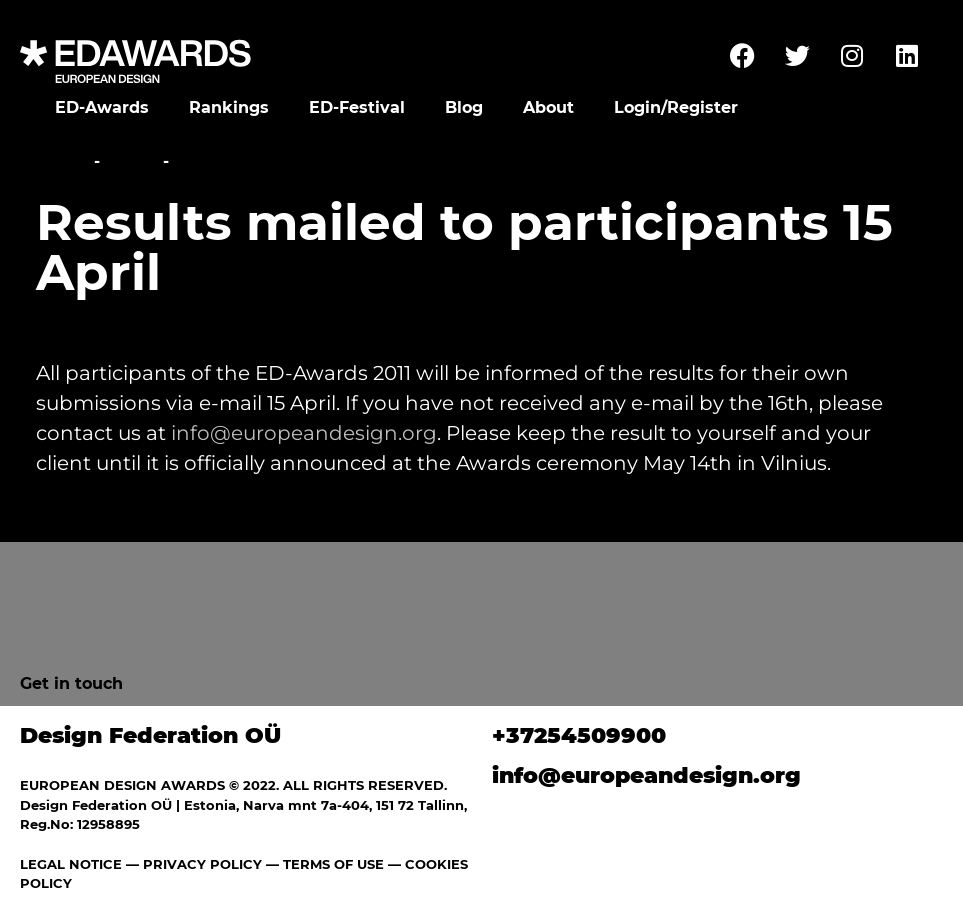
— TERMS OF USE (325, 864)
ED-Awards (102, 107)
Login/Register (676, 107)
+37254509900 (579, 735)
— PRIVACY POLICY (192, 864)
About (548, 107)
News (131, 161)
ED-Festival (357, 107)
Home (62, 161)
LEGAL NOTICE (71, 864)
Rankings (229, 107)
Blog (464, 107)
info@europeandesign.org (304, 433)
